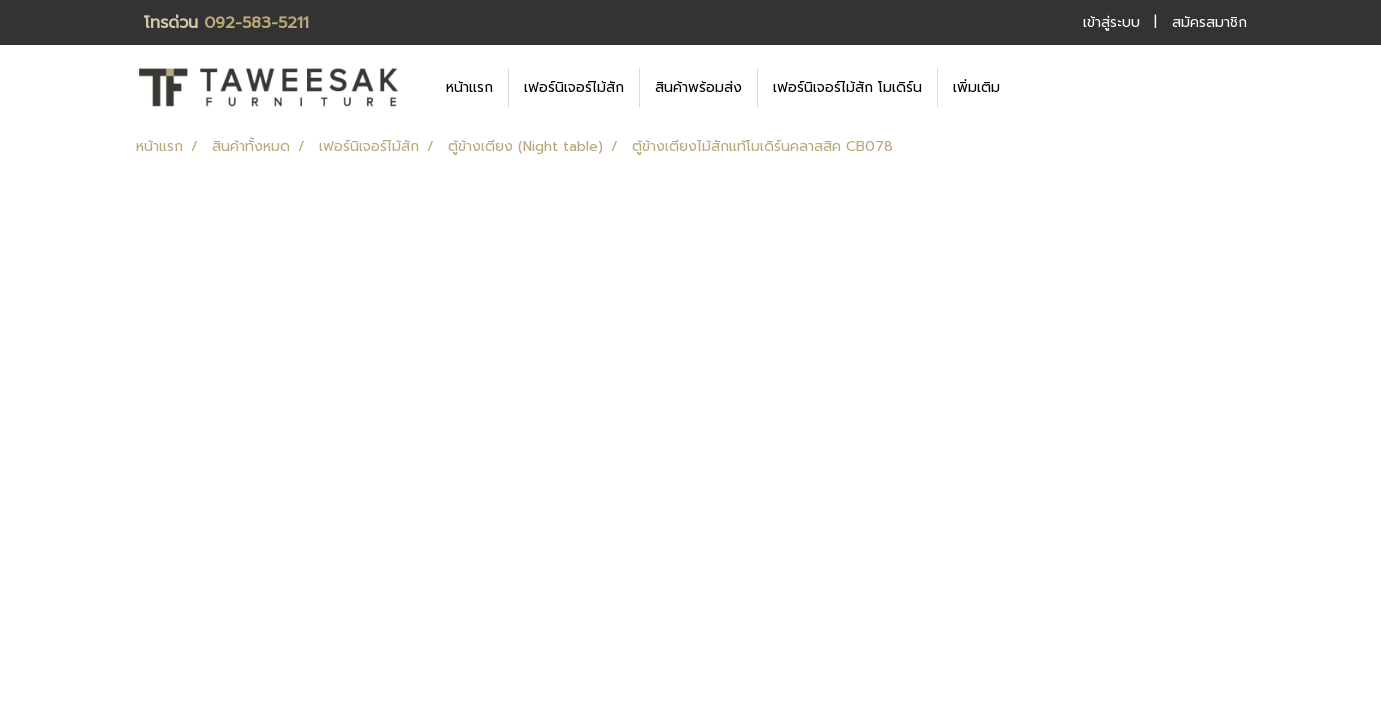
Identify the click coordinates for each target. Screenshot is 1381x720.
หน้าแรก (469, 87)
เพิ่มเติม (976, 87)
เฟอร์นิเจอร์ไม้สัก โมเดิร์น (847, 87)
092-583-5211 (256, 23)
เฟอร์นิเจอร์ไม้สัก (574, 87)
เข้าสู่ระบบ (1111, 22)
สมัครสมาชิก (1209, 22)
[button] (1045, 87)
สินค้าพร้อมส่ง (698, 87)
